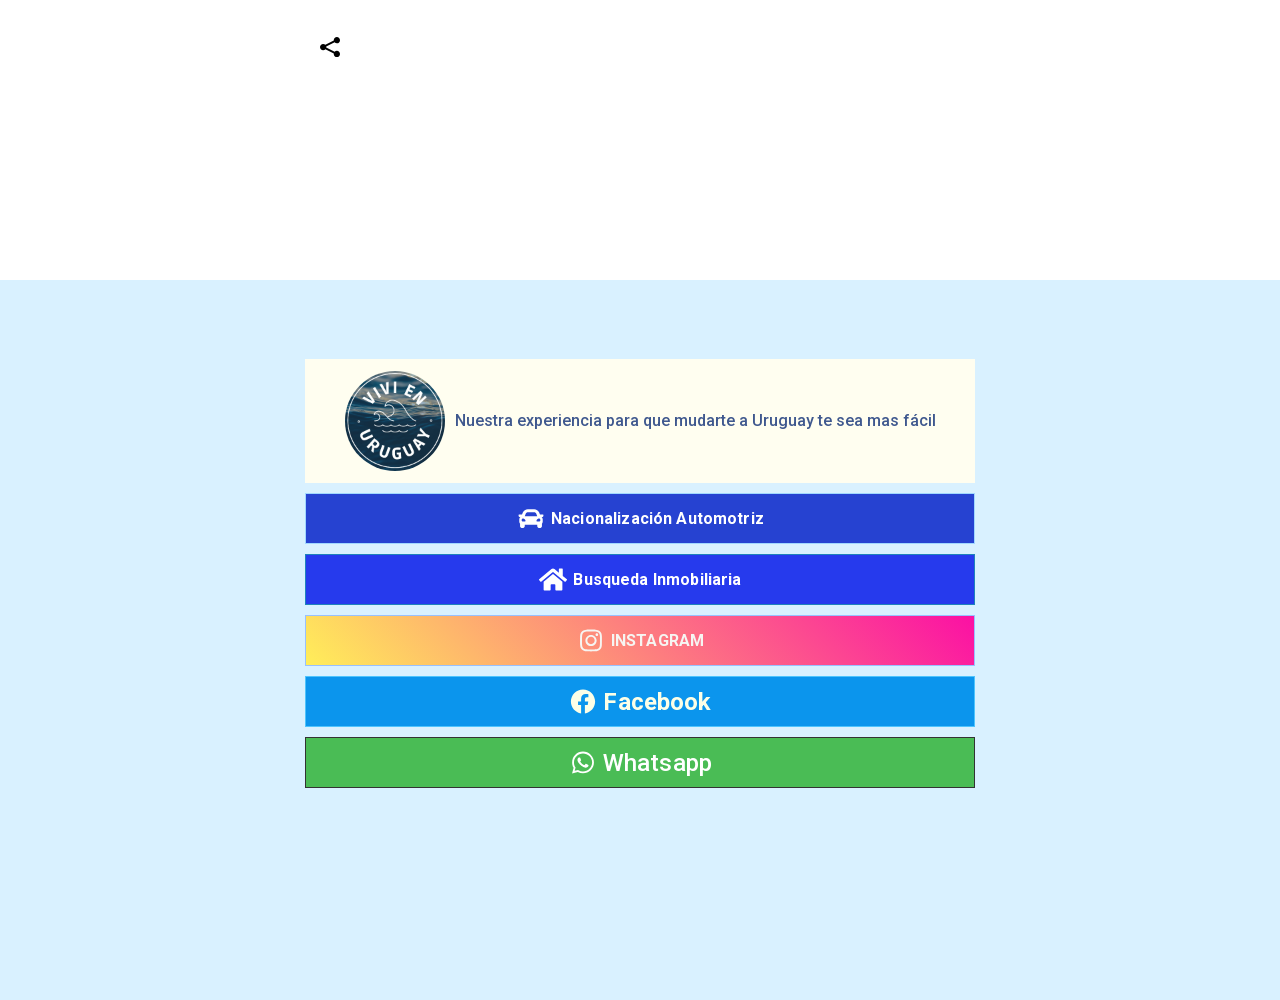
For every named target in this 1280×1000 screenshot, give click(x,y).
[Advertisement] (600, 140)
